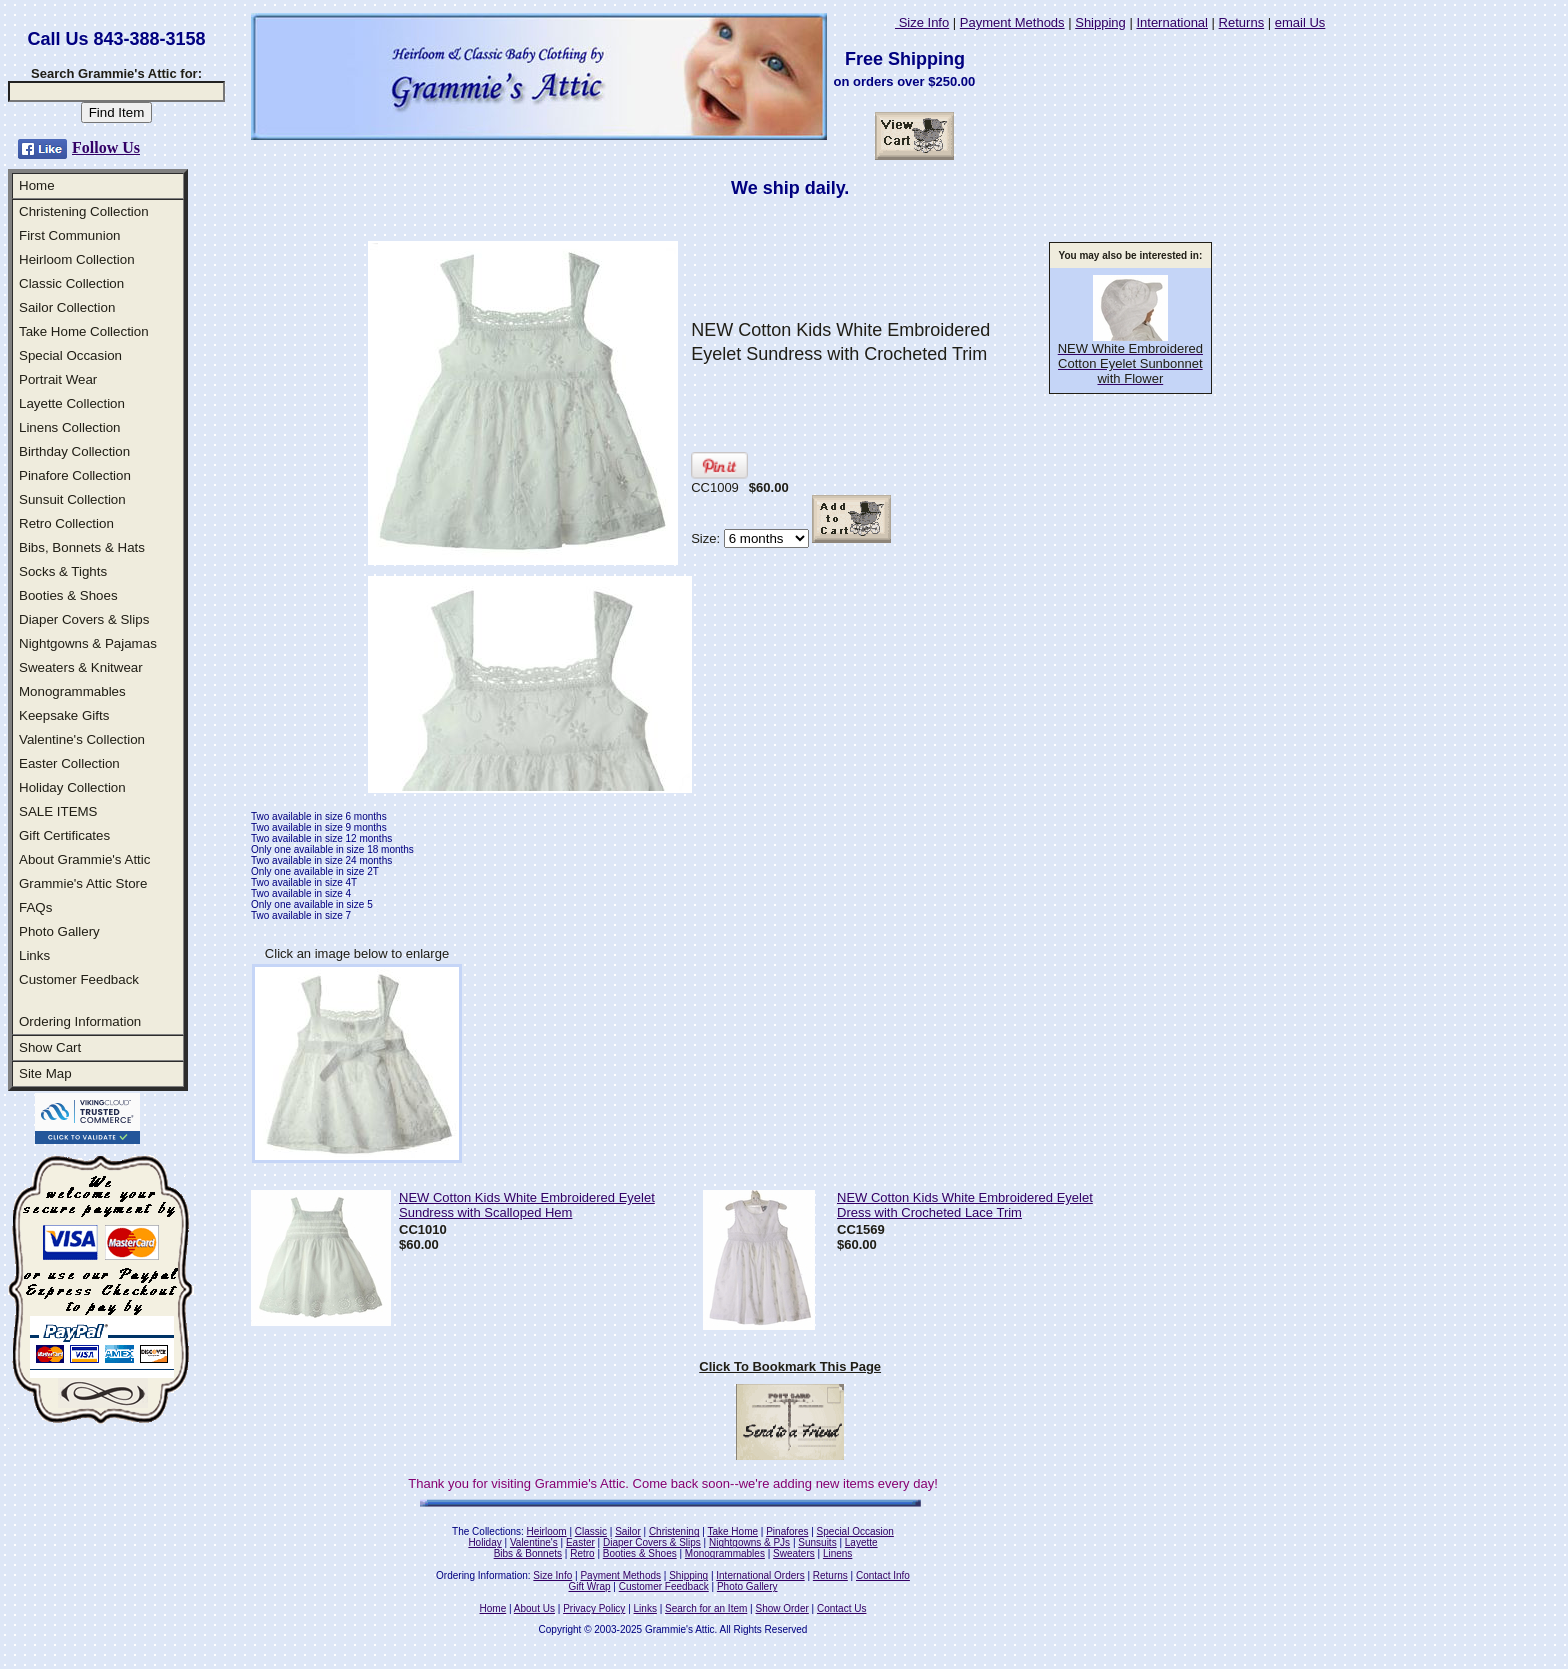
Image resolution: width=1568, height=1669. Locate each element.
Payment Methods (1012, 22)
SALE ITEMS (58, 811)
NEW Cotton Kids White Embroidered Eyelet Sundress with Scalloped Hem (527, 1205)
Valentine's (534, 1542)
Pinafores (787, 1531)
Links (34, 955)
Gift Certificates (64, 835)
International (1172, 22)
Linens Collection (70, 427)
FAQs (35, 907)
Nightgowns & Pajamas (88, 643)
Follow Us (106, 147)
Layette (861, 1542)
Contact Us (841, 1608)
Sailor (628, 1531)
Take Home (732, 1531)
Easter (580, 1542)
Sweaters (794, 1553)
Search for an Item (706, 1608)
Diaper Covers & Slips (84, 619)
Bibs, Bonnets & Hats (82, 547)
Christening (674, 1531)
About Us (534, 1608)
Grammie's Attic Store (83, 883)
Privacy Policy (594, 1608)
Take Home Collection (84, 331)
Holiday (484, 1542)
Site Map (45, 1073)
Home (37, 185)
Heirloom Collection (77, 259)
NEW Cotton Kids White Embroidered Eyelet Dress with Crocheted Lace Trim (965, 1205)
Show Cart (50, 1047)
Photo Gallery (59, 931)
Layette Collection (72, 403)
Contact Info (883, 1575)
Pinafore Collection (75, 475)
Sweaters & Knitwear (81, 667)
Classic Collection (71, 283)
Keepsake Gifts (64, 715)
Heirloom (547, 1531)
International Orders (760, 1575)
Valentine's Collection (82, 739)
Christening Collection (84, 211)
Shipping (1100, 22)
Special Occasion (70, 355)
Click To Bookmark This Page (790, 1366)
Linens (837, 1553)
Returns (1242, 22)
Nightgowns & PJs (749, 1542)
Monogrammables (72, 691)
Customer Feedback (79, 979)
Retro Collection (66, 523)
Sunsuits (817, 1542)
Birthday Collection (74, 451)
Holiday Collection (72, 787)
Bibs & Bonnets (528, 1553)
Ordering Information (80, 1021)
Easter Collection (69, 763)
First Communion (69, 235)
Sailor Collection (67, 307)
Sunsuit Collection (72, 499)
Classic (591, 1531)
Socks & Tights (63, 571)
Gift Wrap (590, 1586)
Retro (582, 1553)
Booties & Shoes (68, 595)
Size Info (922, 22)
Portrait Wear (58, 379)
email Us (1300, 22)
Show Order (781, 1608)
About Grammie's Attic (84, 859)
